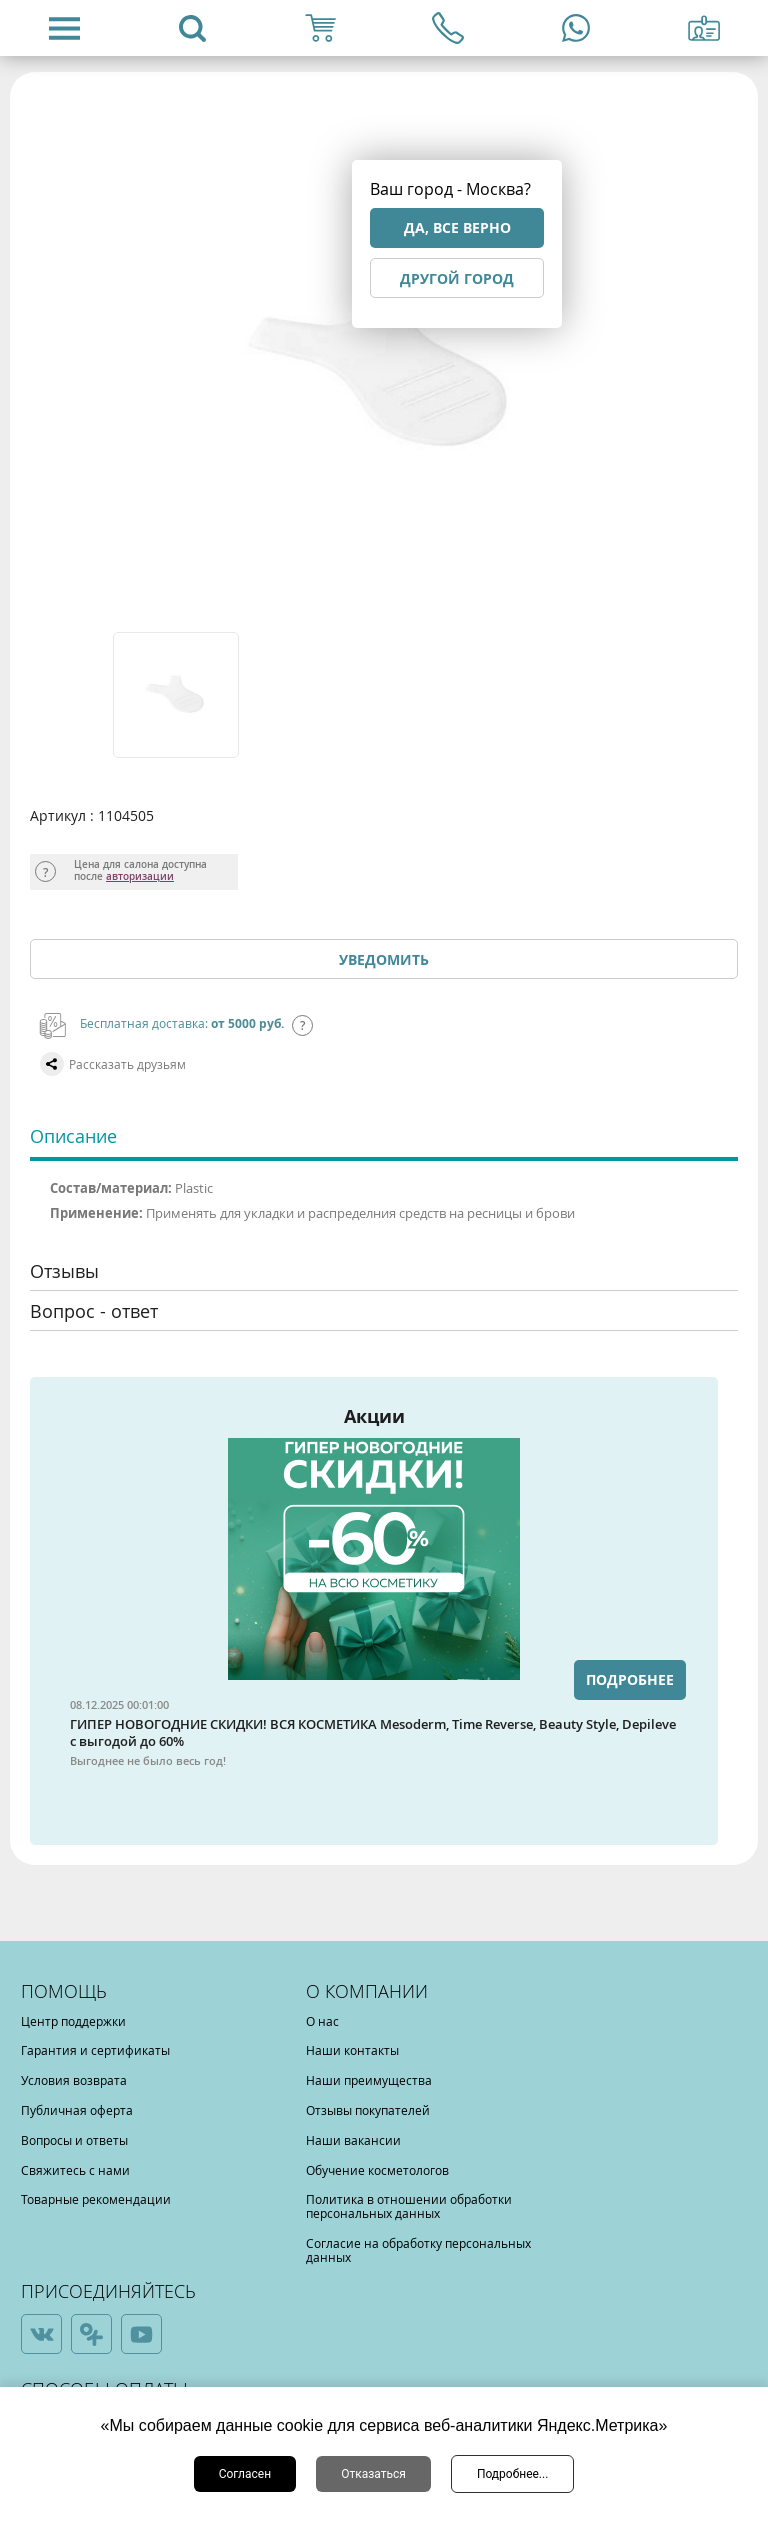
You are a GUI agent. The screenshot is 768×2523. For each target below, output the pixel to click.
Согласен (245, 2474)
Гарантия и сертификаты (95, 2050)
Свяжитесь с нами (75, 2170)
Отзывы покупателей (368, 2110)
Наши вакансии (353, 2140)
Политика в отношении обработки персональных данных (409, 2206)
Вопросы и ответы (74, 2140)
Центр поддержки (73, 2021)
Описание (73, 1136)
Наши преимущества (369, 2080)
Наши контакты (352, 2050)
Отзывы (64, 1271)
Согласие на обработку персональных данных (418, 2250)
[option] (177, 695)
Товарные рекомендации (96, 2199)
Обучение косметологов (377, 2170)
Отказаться (373, 2474)
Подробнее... (512, 2474)
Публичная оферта (77, 2110)
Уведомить (384, 959)
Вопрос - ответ (94, 1311)
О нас (322, 2021)
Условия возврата (74, 2080)
